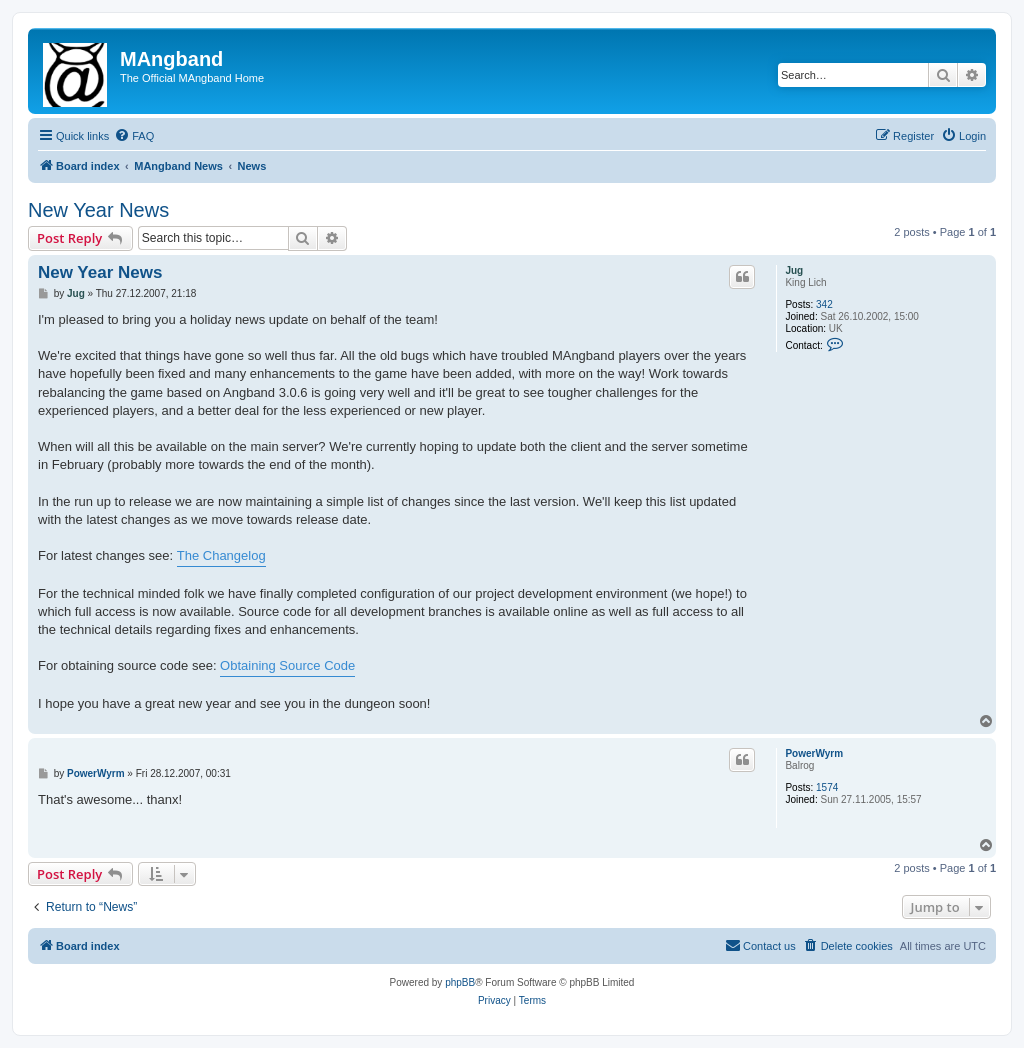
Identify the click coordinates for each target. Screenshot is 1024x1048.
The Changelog (221, 555)
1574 (827, 787)
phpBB (460, 982)
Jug (794, 270)
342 (824, 304)
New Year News (98, 210)
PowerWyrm (814, 753)
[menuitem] (134, 136)
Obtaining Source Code (287, 665)
